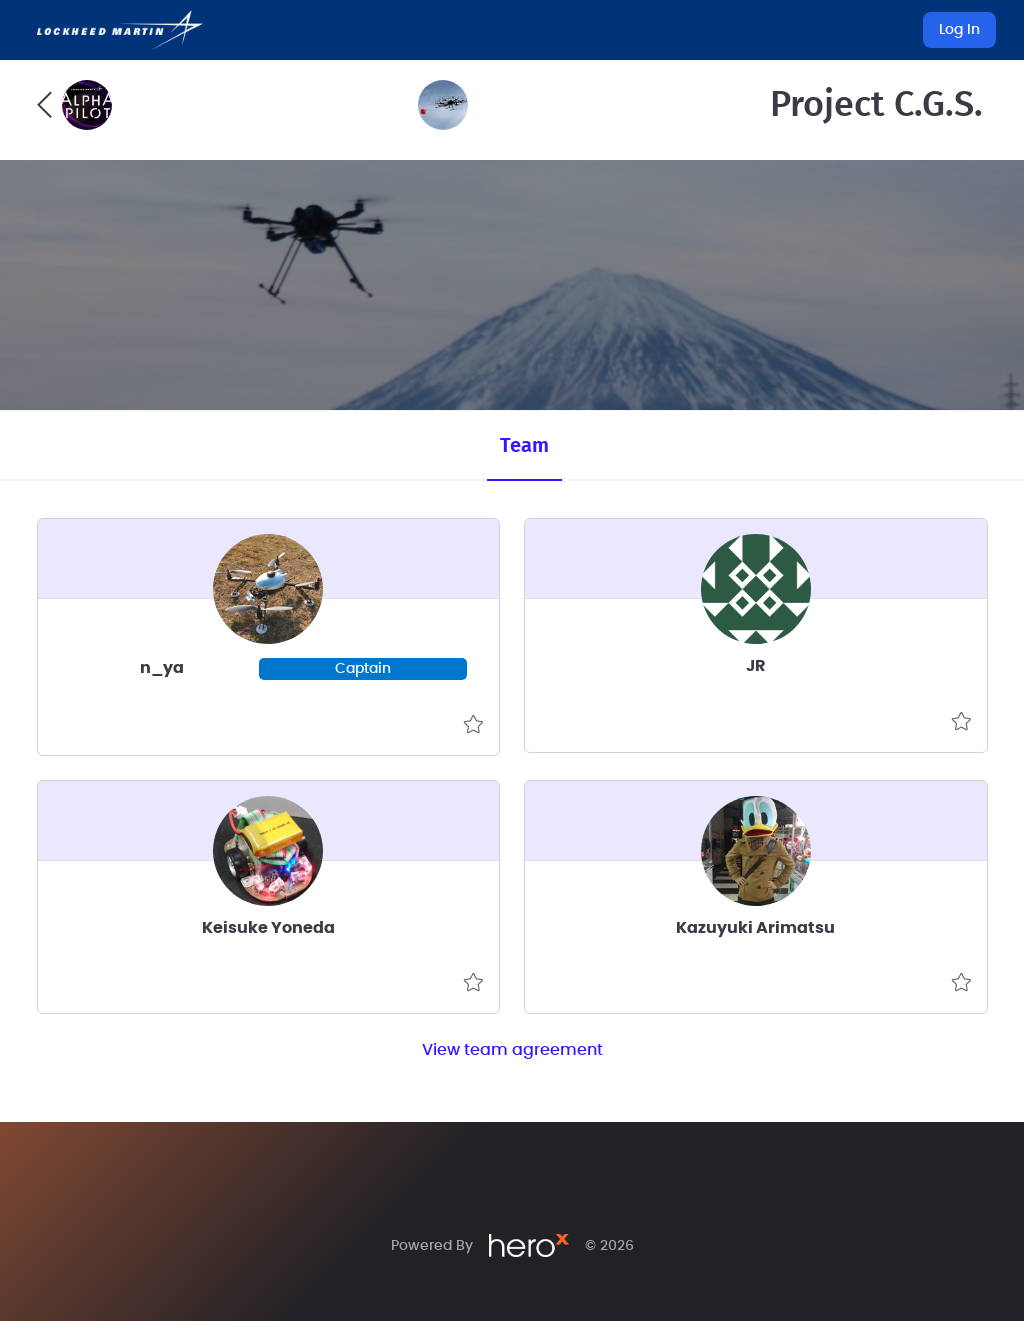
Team (524, 446)
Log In (959, 30)
